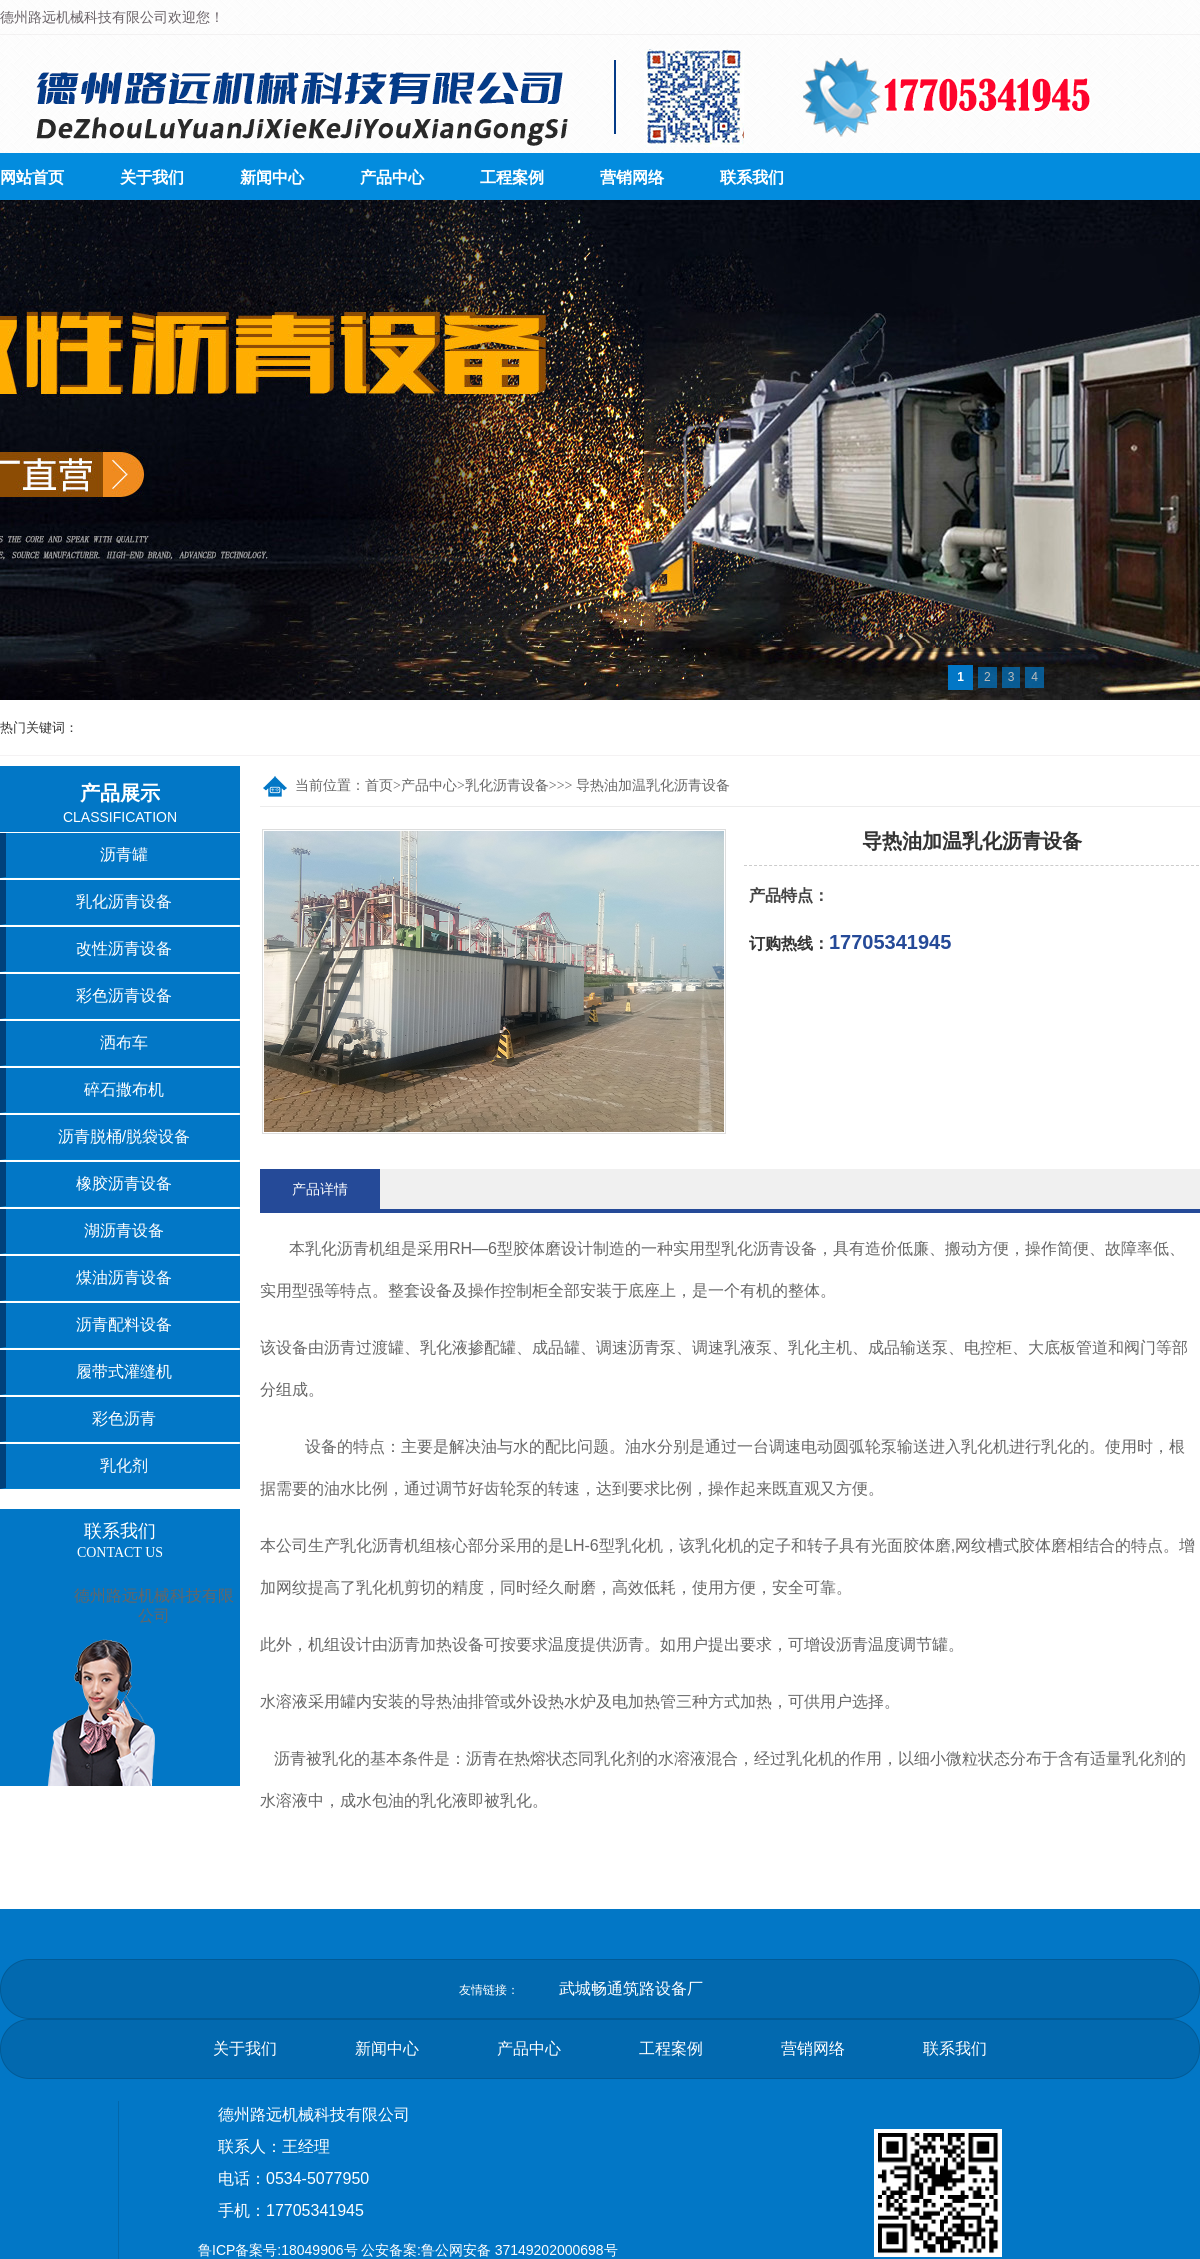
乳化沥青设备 (507, 785)
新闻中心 (272, 177)
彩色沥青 (124, 1418)
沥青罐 (124, 854)
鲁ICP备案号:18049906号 (278, 2250)
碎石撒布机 (124, 1089)
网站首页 (32, 177)
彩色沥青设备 (124, 995)
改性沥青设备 (124, 948)
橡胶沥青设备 (124, 1183)
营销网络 (632, 177)
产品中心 (392, 177)
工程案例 (512, 177)
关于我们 (152, 177)
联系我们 (752, 177)
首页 (379, 785)
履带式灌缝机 (124, 1371)
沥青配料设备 (124, 1324)
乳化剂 (124, 1465)
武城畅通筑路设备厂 (631, 1988)
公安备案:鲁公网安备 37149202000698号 (489, 2250)
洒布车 (124, 1042)
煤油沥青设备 (124, 1277)
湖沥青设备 (124, 1230)
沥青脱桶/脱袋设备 (124, 1136)
